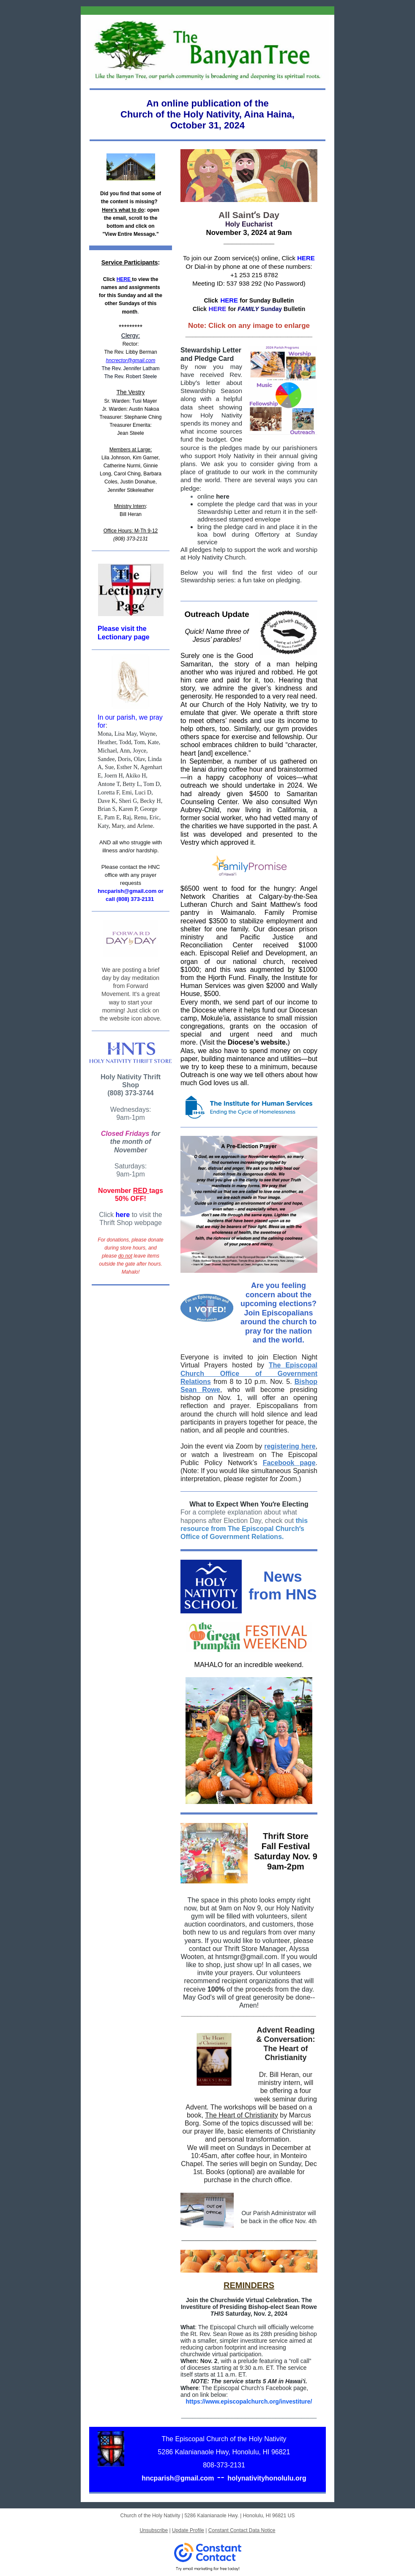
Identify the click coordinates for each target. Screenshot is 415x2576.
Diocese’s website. (258, 1042)
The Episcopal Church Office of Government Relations (248, 1373)
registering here (289, 1446)
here (122, 1214)
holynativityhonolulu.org (266, 2478)
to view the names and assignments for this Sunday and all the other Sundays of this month (130, 295)
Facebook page (289, 1462)
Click (109, 279)
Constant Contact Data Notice (242, 2530)
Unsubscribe (153, 2530)
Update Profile (188, 2530)
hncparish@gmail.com (178, 2478)
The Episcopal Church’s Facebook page (254, 2388)
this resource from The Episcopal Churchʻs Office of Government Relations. (244, 1528)
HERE (124, 279)
